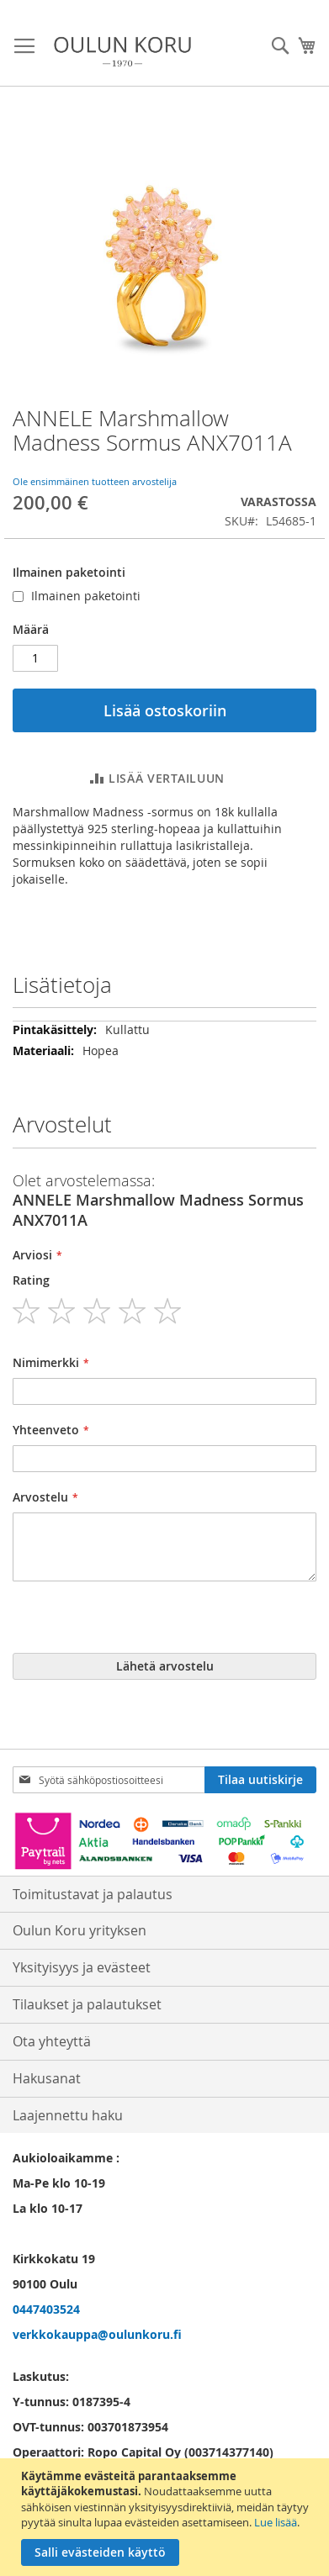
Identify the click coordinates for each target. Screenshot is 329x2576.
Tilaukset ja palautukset (87, 2004)
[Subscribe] (260, 1779)
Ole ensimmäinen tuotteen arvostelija (95, 481)
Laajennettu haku (68, 2115)
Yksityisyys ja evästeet (82, 1967)
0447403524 (46, 2309)
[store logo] (122, 52)
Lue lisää (275, 2522)
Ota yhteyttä (52, 2041)
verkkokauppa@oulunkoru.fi (97, 2334)
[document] (166, 2517)
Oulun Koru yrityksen (79, 1930)
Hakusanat (47, 2078)
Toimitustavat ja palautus (92, 1894)
